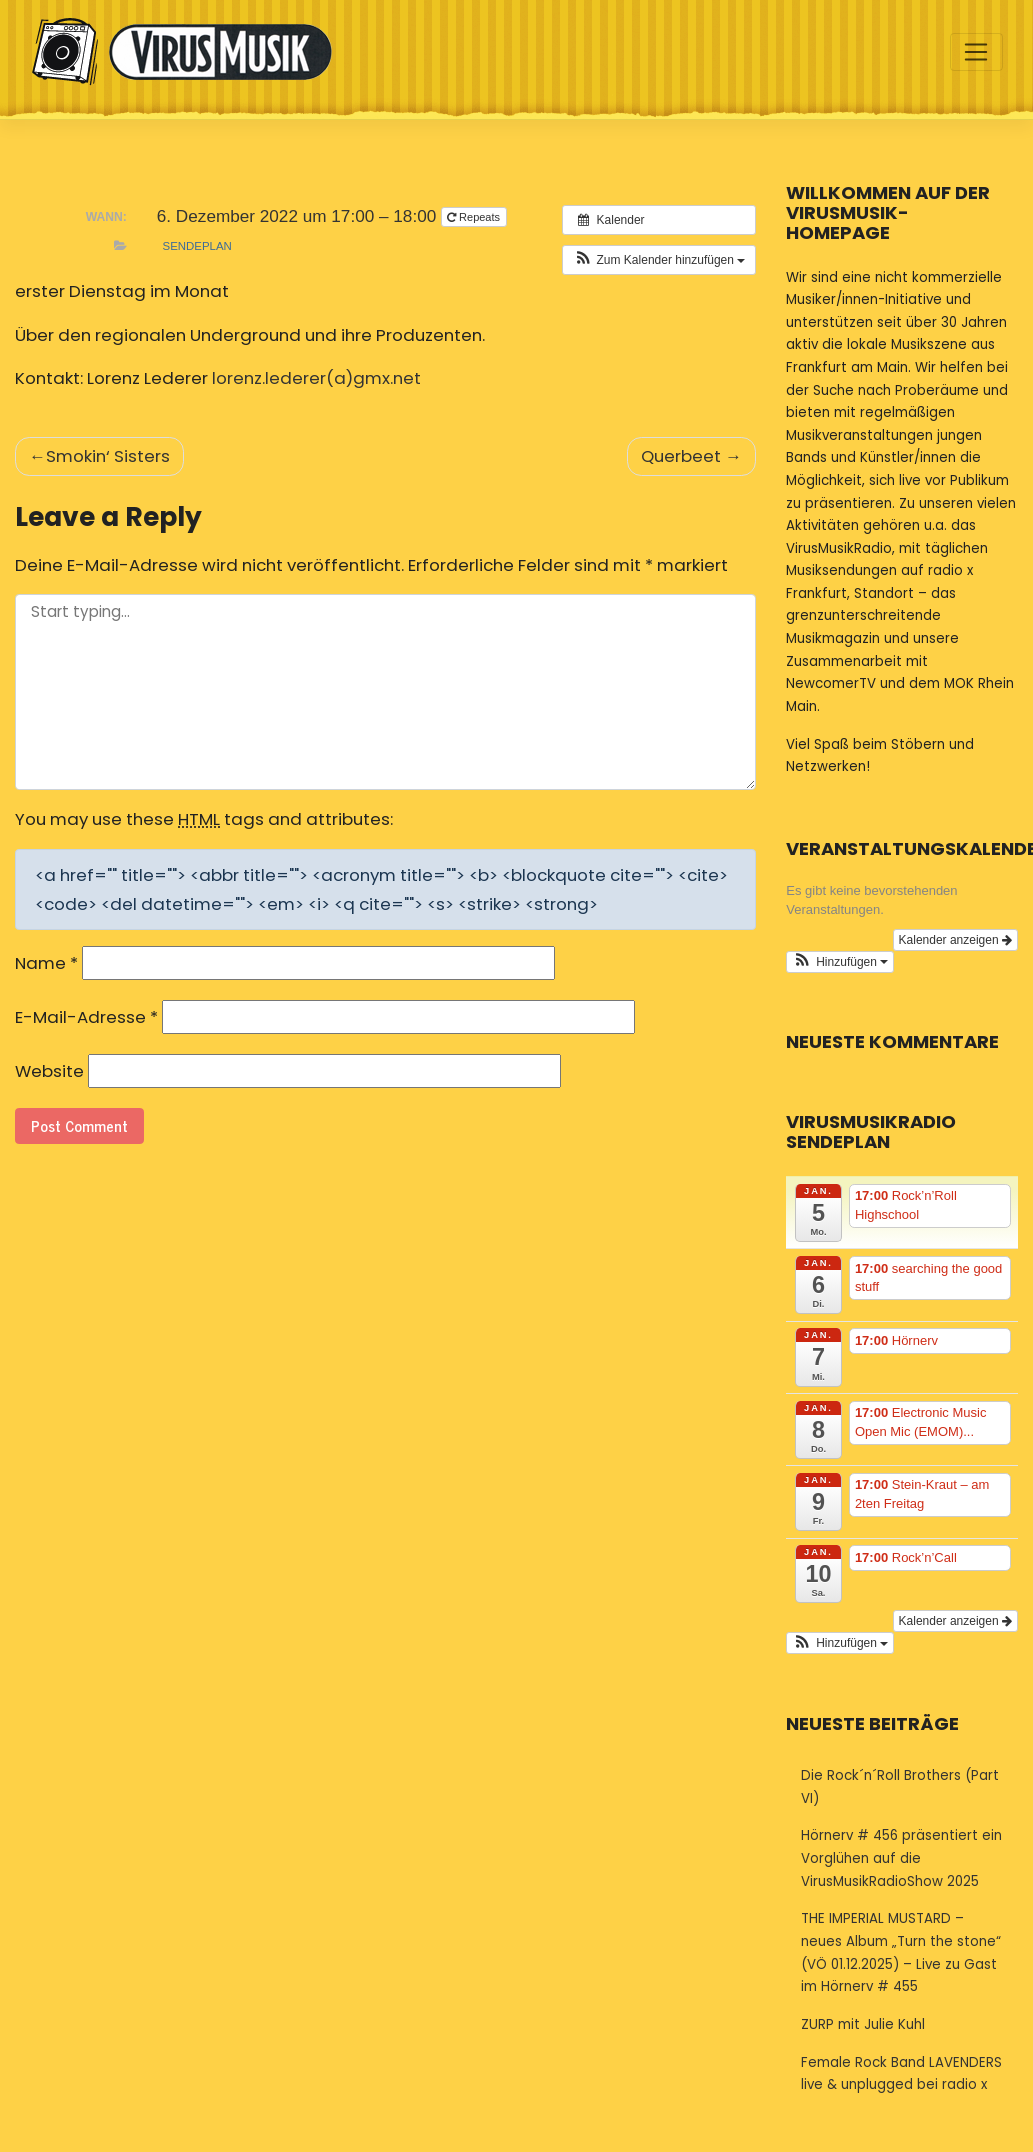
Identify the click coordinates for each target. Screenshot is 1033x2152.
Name (46, 963)
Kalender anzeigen (955, 940)
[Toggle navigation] (976, 52)
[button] (659, 260)
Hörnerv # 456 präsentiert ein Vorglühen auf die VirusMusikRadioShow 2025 (901, 1858)
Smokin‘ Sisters (108, 456)
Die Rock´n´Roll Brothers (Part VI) (900, 1787)
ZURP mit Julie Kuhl (863, 2024)
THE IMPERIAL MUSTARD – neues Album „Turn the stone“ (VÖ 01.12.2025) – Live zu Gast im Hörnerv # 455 (901, 1952)
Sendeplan (197, 246)
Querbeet (681, 456)
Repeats (475, 217)
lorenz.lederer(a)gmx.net (316, 378)
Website (49, 1071)
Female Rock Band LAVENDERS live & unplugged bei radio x (901, 2074)
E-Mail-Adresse (86, 1017)
